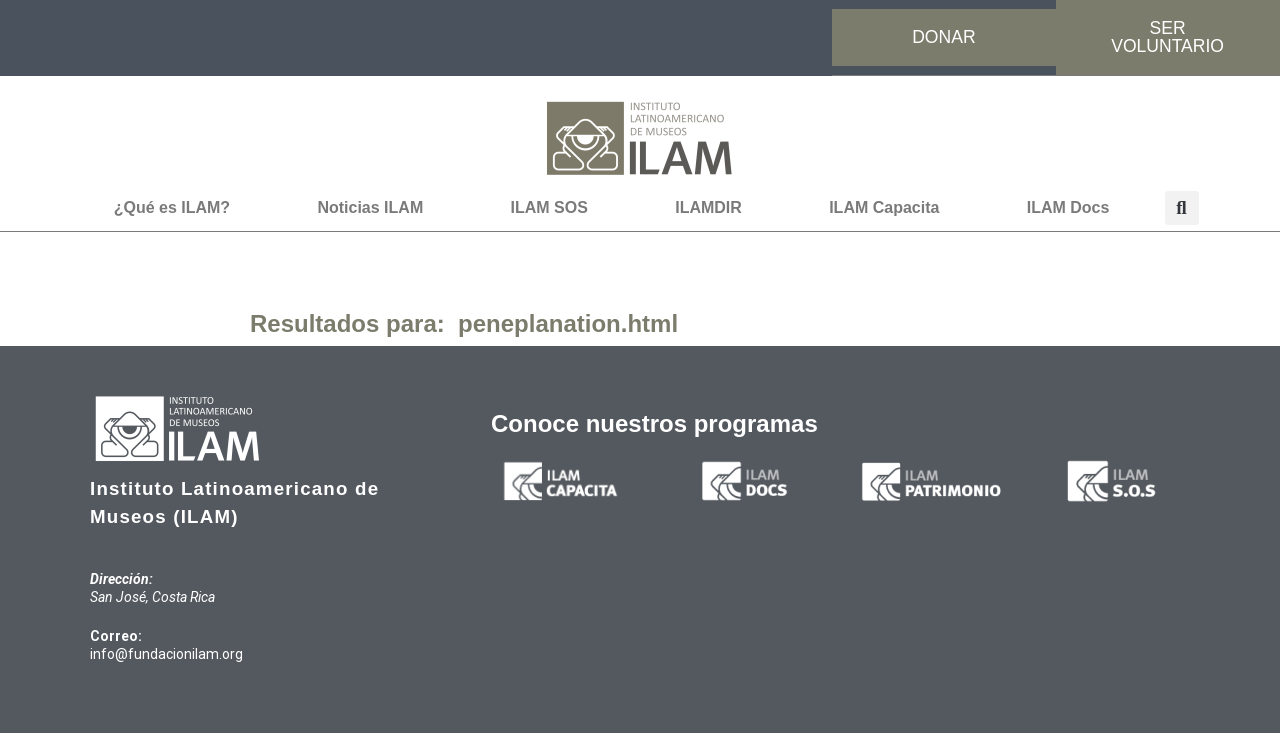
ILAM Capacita (884, 208)
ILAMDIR (708, 208)
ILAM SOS (549, 208)
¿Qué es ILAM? (172, 208)
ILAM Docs (1068, 208)
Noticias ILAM (370, 208)
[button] (1182, 209)
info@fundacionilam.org (166, 655)
